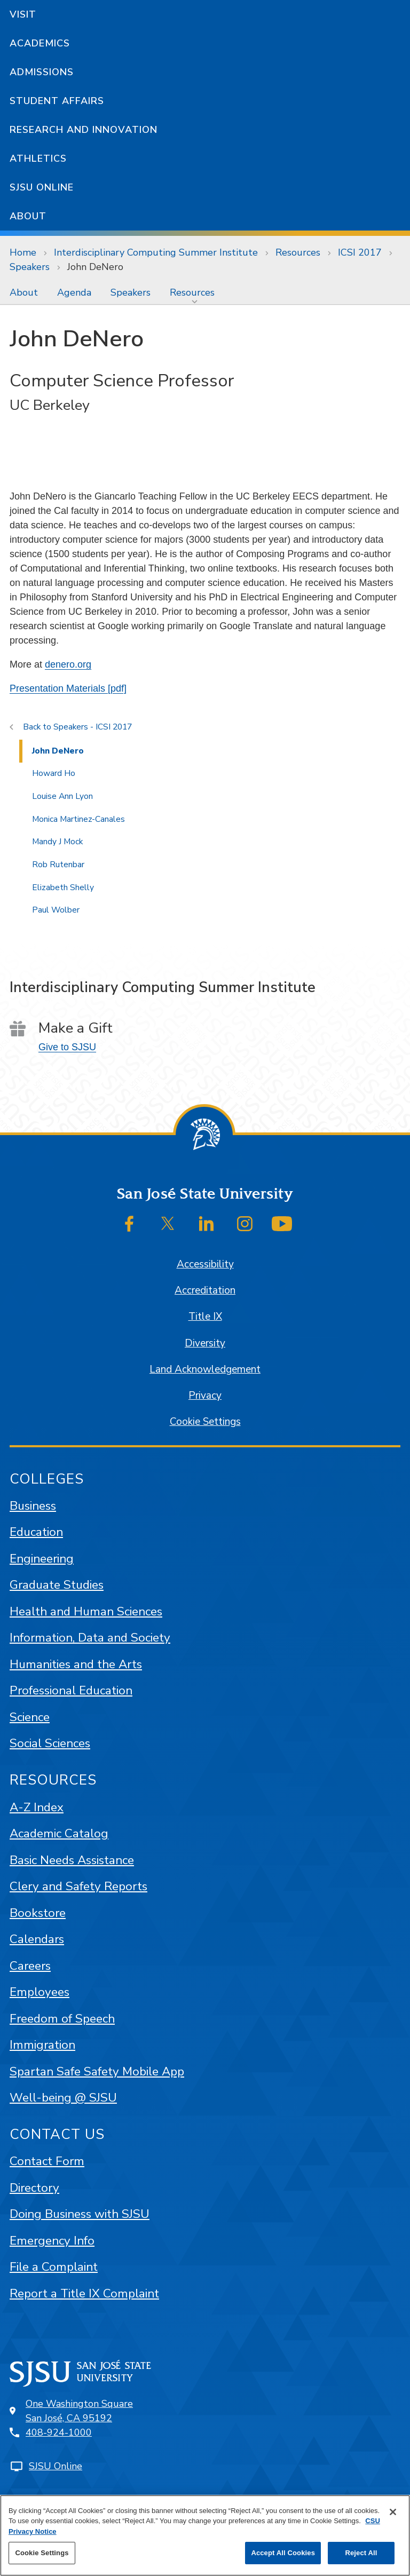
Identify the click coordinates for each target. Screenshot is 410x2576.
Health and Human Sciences (86, 1611)
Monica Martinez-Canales (78, 819)
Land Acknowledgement (205, 1369)
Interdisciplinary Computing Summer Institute (156, 252)
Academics (40, 43)
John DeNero (95, 266)
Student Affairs (57, 100)
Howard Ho (53, 773)
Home (23, 252)
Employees (39, 1992)
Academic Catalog (59, 1833)
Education (36, 1532)
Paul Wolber (56, 910)
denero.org (68, 664)
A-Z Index (37, 1807)
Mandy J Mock (57, 841)
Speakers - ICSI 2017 (92, 727)
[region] (205, 2535)
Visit (23, 14)
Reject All (361, 2553)
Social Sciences (50, 1743)
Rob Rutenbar (58, 864)
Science (30, 1717)
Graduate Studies (57, 1584)
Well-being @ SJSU (63, 2097)
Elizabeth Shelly (63, 887)
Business (33, 1505)
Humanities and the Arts (76, 1664)
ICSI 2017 (360, 252)
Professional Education (71, 1690)
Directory (34, 2187)
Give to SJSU (67, 1047)
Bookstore (38, 1913)
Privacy (205, 1395)
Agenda (74, 292)
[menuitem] (24, 292)
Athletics (38, 158)
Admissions (42, 72)
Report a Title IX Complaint (84, 2293)
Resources (297, 252)
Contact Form (47, 2161)
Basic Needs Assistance (72, 1860)
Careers (30, 1965)
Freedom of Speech (62, 2018)
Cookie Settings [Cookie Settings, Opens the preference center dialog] (41, 2553)
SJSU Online (42, 187)
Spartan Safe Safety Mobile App (97, 2071)
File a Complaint (54, 2266)
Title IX (205, 1316)
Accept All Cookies (283, 2553)
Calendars (37, 1939)
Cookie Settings (205, 1422)
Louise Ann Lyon (62, 796)
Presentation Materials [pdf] (68, 688)
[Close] (393, 2512)
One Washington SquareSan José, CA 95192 (79, 2410)
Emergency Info (52, 2240)
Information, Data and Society (90, 1637)
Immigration (42, 2044)
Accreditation (205, 1290)
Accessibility (205, 1264)
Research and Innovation (83, 129)
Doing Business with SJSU (79, 2214)
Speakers (30, 266)
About (28, 216)
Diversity (205, 1343)
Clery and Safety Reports (78, 1886)
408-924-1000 (59, 2432)
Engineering (42, 1558)
